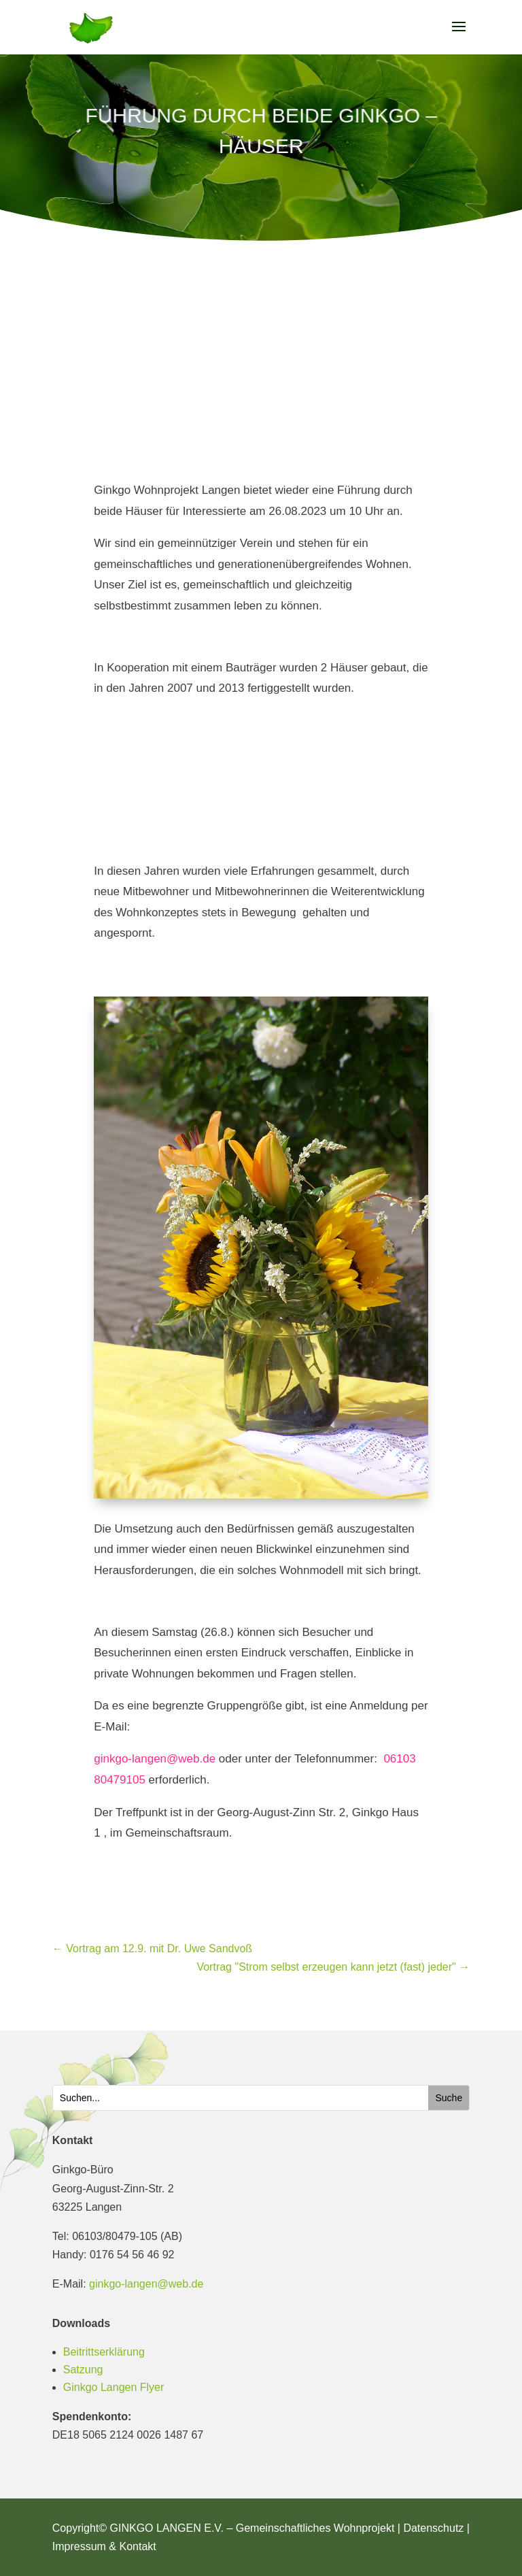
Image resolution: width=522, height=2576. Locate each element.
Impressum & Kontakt (104, 2546)
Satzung (83, 2369)
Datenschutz (433, 2528)
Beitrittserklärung (104, 2352)
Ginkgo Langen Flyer (113, 2387)
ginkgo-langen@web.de (154, 1758)
